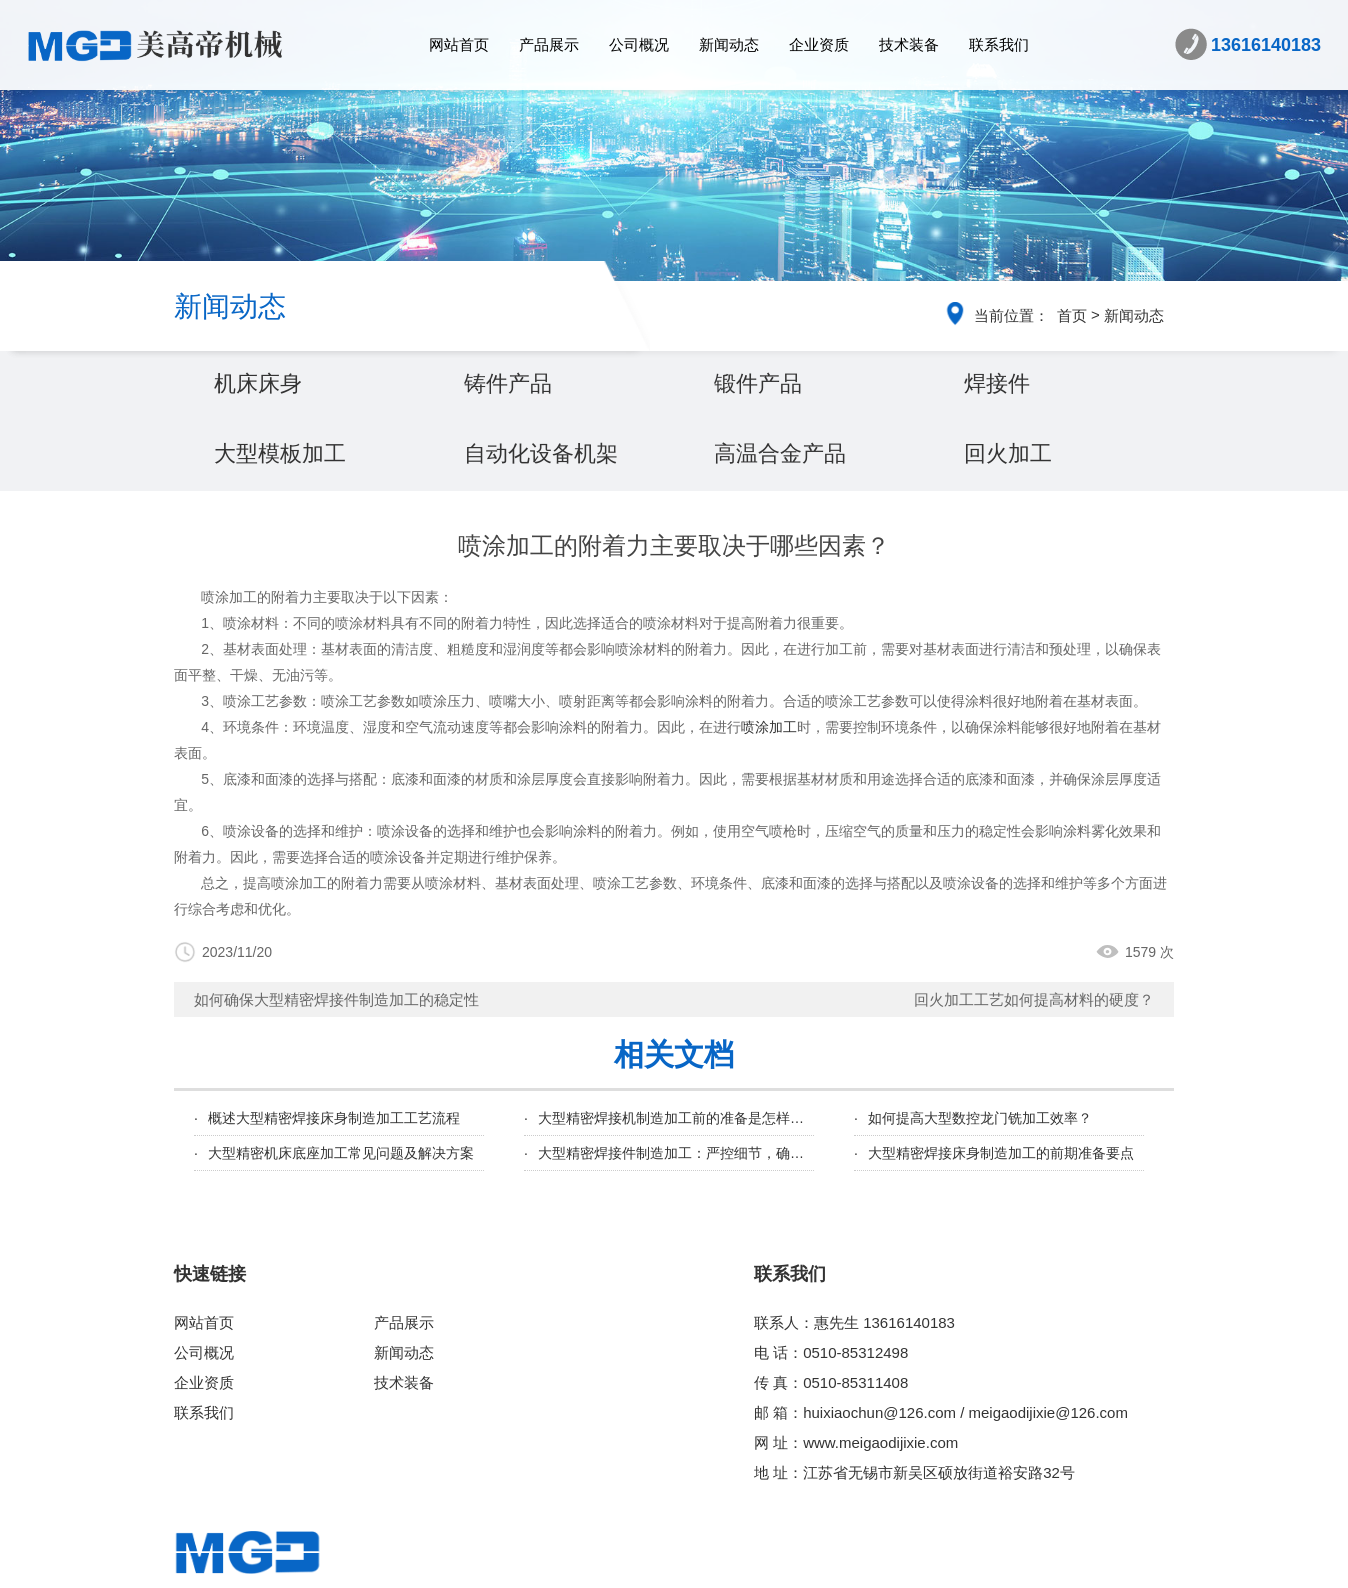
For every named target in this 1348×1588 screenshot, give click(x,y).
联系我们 (999, 44)
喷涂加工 (769, 727)
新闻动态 (729, 44)
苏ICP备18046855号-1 (898, 1565)
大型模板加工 (280, 453)
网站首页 (459, 44)
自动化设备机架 (541, 453)
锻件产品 (758, 383)
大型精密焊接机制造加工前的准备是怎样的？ (678, 1118)
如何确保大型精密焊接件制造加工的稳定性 (336, 999)
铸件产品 (508, 383)
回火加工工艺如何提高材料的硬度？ (1034, 999)
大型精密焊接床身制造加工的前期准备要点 (1001, 1153)
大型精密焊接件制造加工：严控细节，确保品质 (685, 1153)
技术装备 (909, 44)
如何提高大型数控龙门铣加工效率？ (980, 1118)
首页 (1072, 315)
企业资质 (819, 44)
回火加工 (1008, 453)
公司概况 (639, 44)
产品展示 (549, 44)
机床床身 (258, 383)
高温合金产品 (780, 453)
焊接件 (997, 383)
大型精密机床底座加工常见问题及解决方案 (341, 1153)
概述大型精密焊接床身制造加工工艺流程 (334, 1118)
